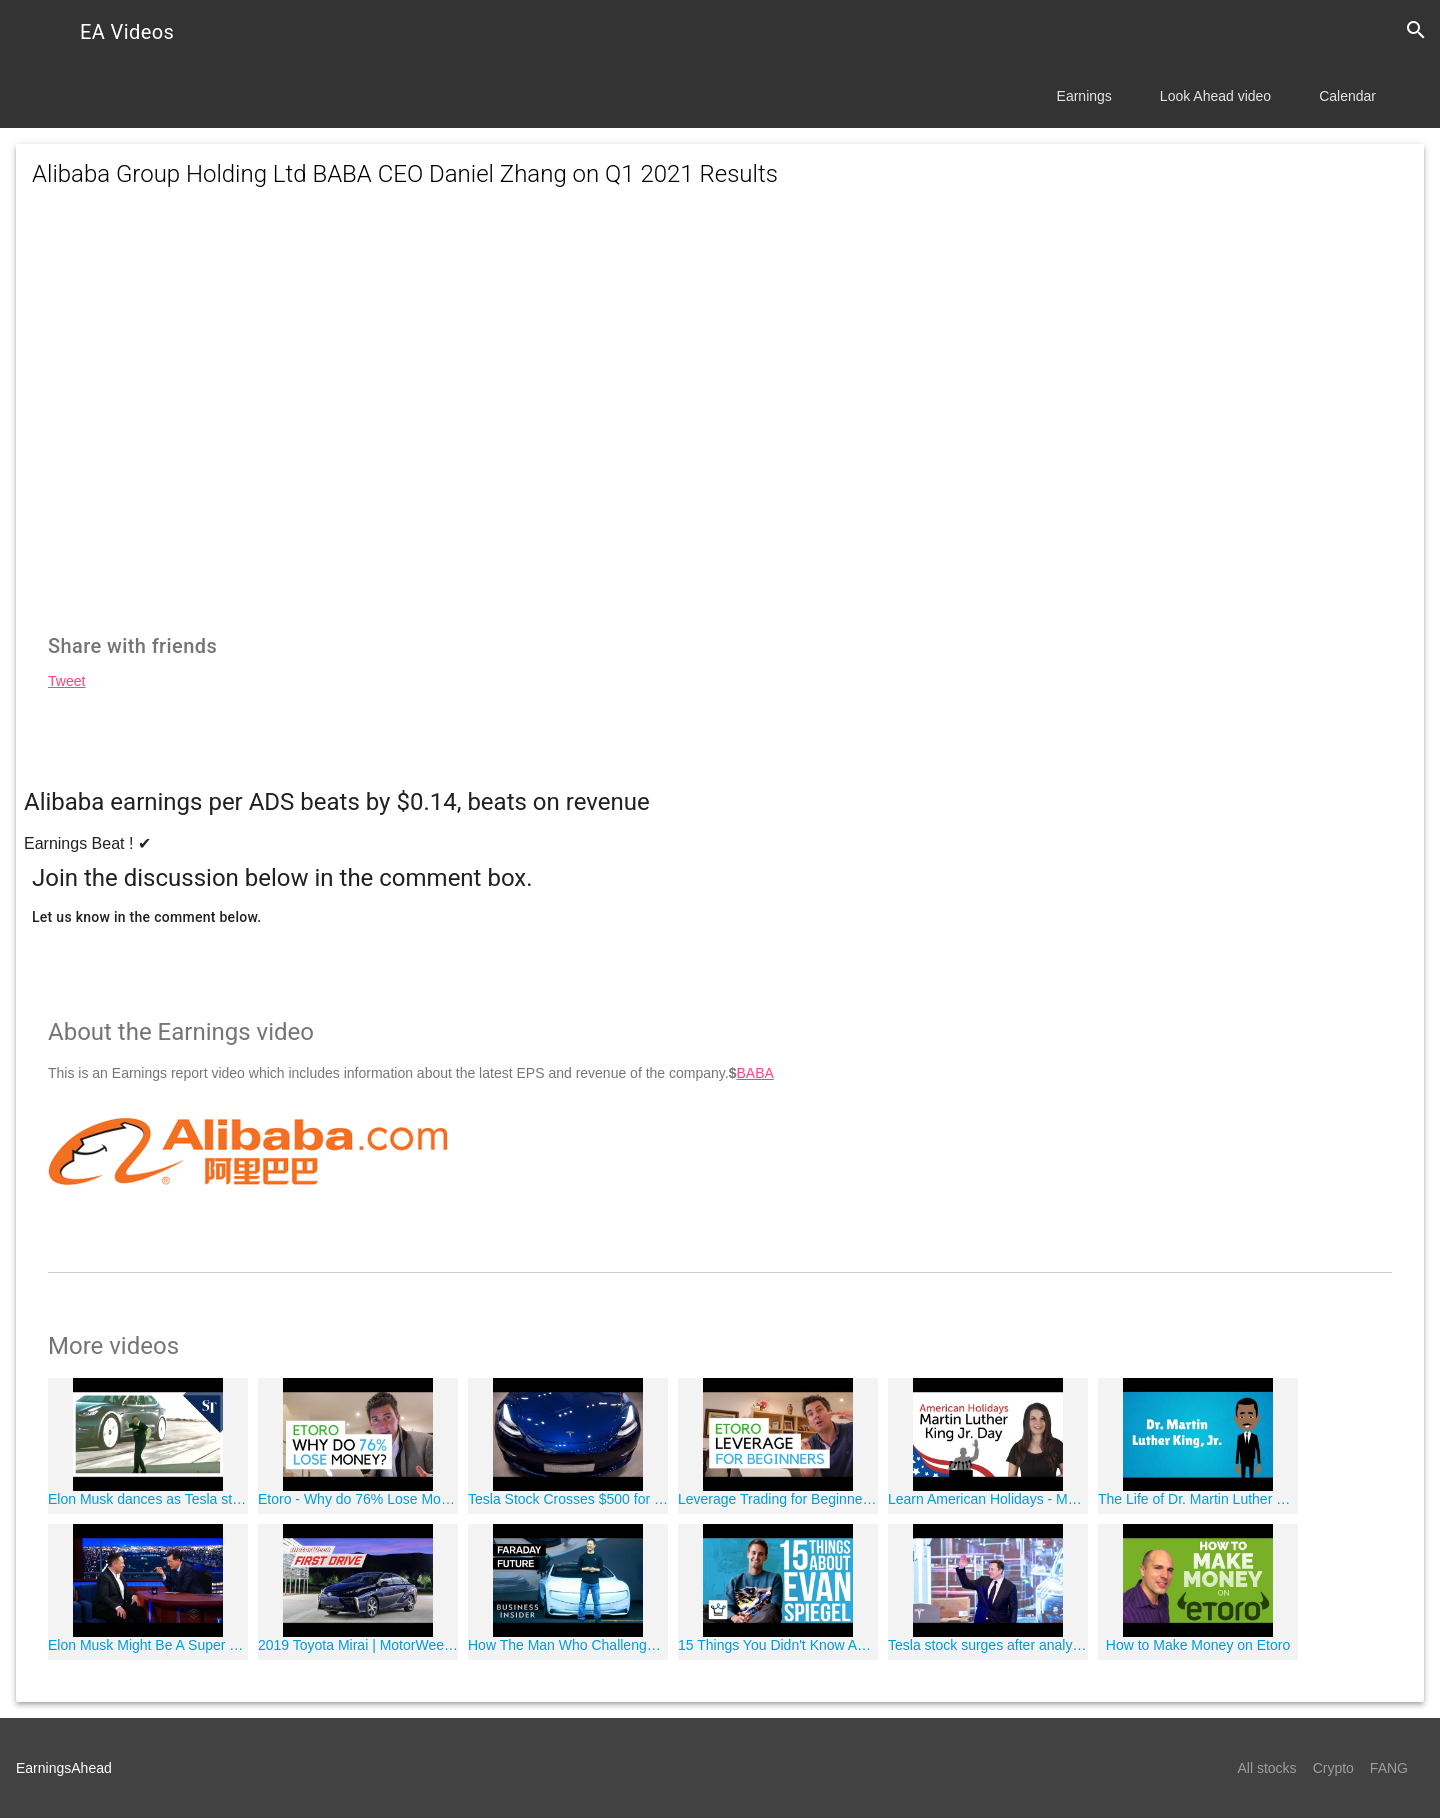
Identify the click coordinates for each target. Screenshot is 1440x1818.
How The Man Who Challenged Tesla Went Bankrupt (568, 1645)
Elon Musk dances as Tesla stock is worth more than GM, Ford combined (148, 1499)
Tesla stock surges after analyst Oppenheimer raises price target (988, 1645)
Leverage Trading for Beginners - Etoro (778, 1499)
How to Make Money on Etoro (1198, 1645)
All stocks (1267, 1768)
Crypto (1333, 1768)
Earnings (1084, 96)
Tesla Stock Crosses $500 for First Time (568, 1499)
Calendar (1347, 96)
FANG (1389, 1768)
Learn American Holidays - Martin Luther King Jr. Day (988, 1499)
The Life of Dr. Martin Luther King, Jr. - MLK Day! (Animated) (1198, 1499)
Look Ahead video (1215, 96)
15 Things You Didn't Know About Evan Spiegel (778, 1645)
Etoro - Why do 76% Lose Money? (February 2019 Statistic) (358, 1499)
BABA (754, 1073)
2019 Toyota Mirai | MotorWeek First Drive (358, 1645)
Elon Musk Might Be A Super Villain (148, 1645)
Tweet (66, 681)
